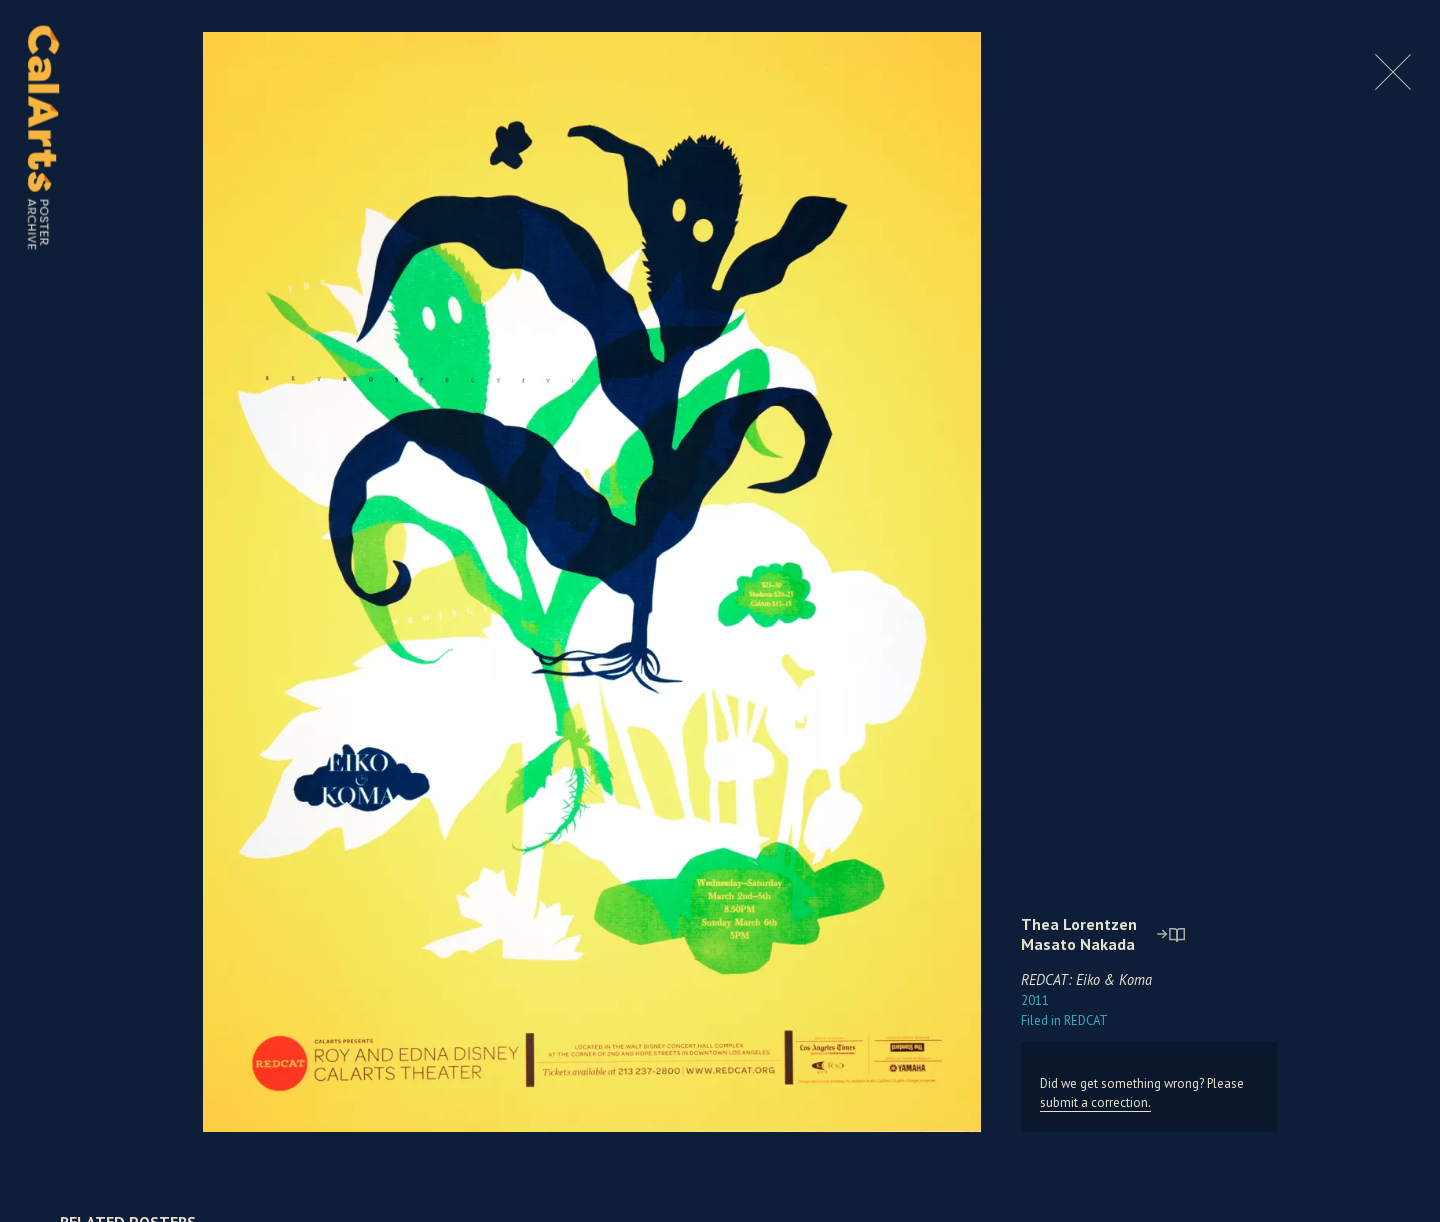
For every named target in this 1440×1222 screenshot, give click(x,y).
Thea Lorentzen (1079, 924)
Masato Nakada (1078, 944)
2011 (1035, 1000)
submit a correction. (1095, 1102)
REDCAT (1064, 1020)
